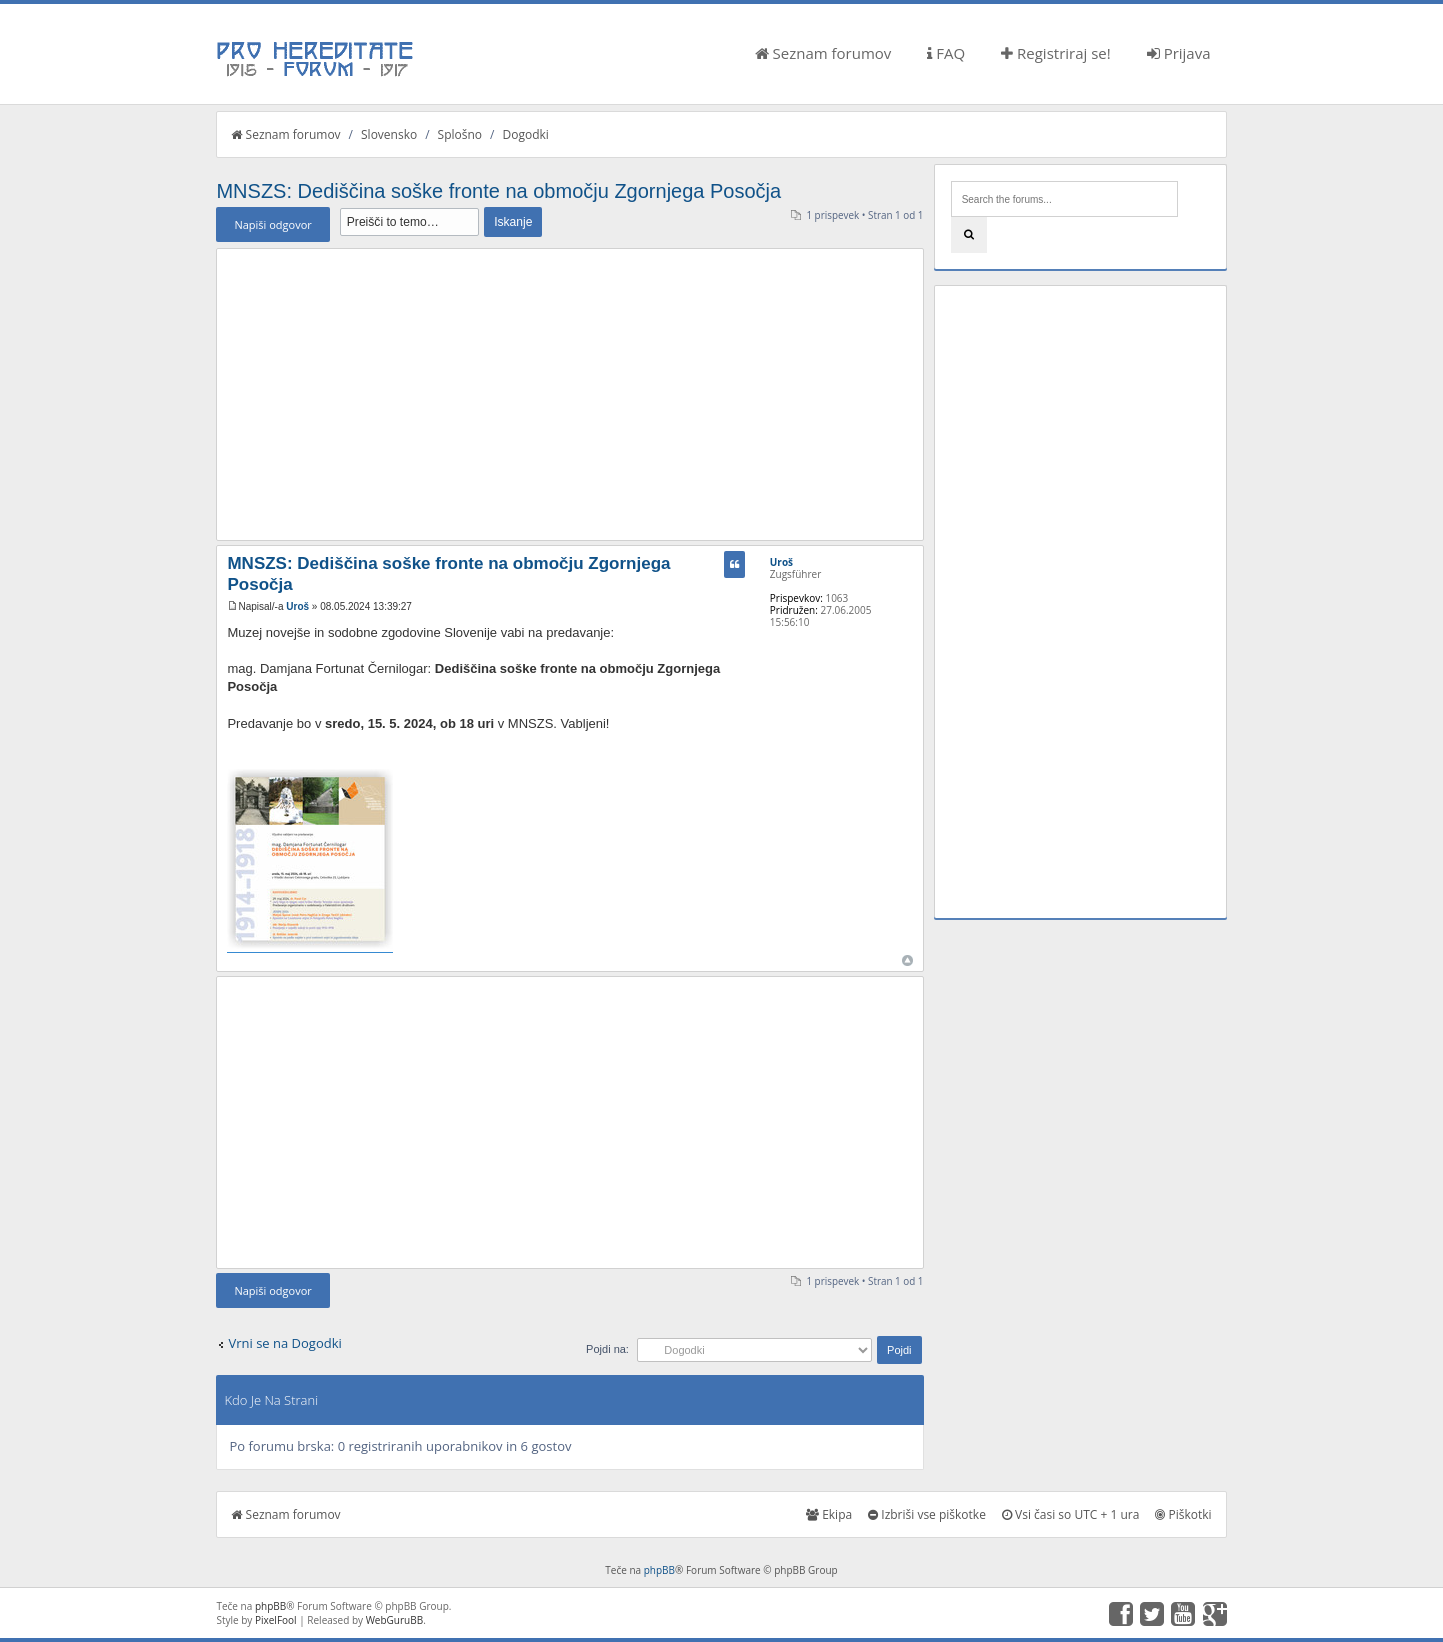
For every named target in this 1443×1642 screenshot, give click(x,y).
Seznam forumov (823, 53)
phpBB (659, 1570)
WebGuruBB (395, 1620)
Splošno (460, 134)
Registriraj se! (1056, 53)
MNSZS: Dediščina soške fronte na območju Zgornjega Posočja (498, 191)
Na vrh (907, 960)
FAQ (946, 53)
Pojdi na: (607, 1349)
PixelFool (276, 1620)
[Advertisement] (569, 394)
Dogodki (525, 134)
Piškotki (1183, 1514)
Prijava (1179, 53)
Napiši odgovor (272, 224)
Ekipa (829, 1514)
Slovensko (389, 134)
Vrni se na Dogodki (284, 1343)
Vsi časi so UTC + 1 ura (1070, 1514)
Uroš (297, 606)
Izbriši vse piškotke (927, 1514)
